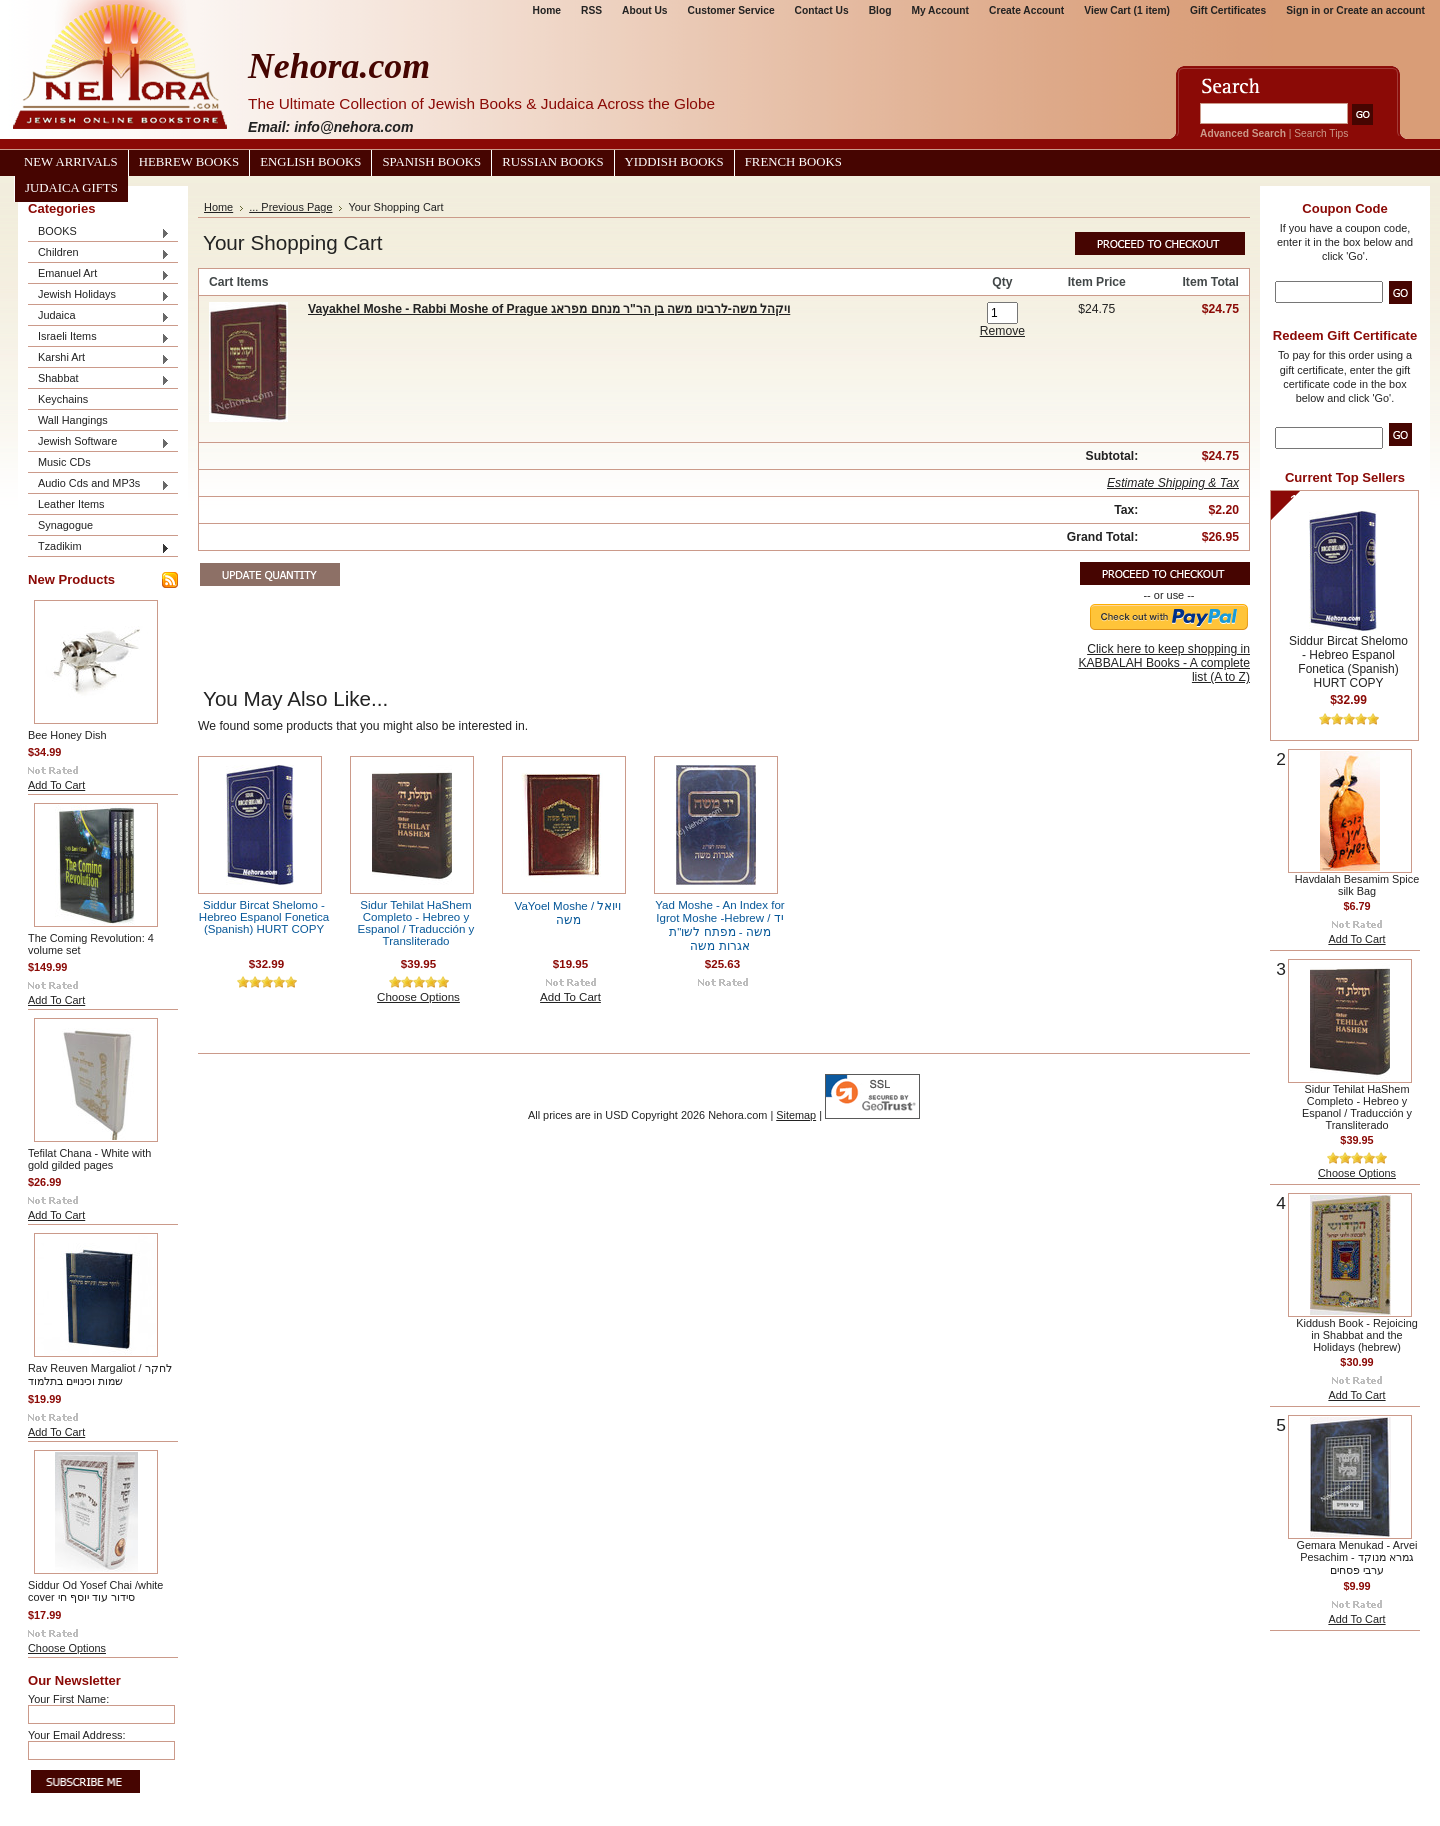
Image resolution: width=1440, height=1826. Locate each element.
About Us (644, 10)
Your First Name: (68, 1699)
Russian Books (552, 162)
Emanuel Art (99, 274)
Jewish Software (99, 442)
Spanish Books (431, 162)
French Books (793, 162)
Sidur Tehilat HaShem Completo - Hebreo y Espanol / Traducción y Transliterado (416, 923)
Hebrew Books (189, 162)
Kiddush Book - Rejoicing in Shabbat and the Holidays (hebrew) (1357, 1335)
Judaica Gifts (71, 188)
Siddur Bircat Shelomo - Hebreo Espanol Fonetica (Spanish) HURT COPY (264, 917)
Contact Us (822, 10)
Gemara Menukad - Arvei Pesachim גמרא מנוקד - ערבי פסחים (1357, 1557)
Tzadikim (99, 547)
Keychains (63, 399)
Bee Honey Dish (67, 735)
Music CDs (64, 462)
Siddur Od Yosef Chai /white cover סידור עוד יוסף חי (95, 1591)
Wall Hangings (73, 420)
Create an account (1380, 10)
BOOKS (99, 232)
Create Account (1026, 10)
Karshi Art (99, 358)
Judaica (99, 316)
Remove (1002, 331)
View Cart (1127, 10)
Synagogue (65, 525)
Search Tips (1321, 133)
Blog (880, 10)
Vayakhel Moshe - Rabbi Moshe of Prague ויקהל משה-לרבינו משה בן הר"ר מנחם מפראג (549, 309)
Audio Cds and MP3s (99, 484)
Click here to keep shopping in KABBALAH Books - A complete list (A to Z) (1164, 663)
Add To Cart (56, 785)
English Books (310, 162)
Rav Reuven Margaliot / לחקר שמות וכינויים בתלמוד (100, 1374)
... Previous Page (290, 207)
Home (547, 10)
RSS (591, 10)
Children (99, 253)
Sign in (1303, 10)
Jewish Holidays (99, 295)
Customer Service (731, 10)
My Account (940, 10)
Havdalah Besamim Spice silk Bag (1357, 885)
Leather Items (71, 504)
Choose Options (67, 1648)
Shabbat (99, 379)
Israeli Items (99, 337)
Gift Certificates (1228, 10)
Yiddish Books (674, 162)
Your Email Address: (77, 1735)
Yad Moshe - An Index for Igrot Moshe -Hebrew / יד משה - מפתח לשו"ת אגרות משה (719, 925)
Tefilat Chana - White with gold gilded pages (89, 1159)
